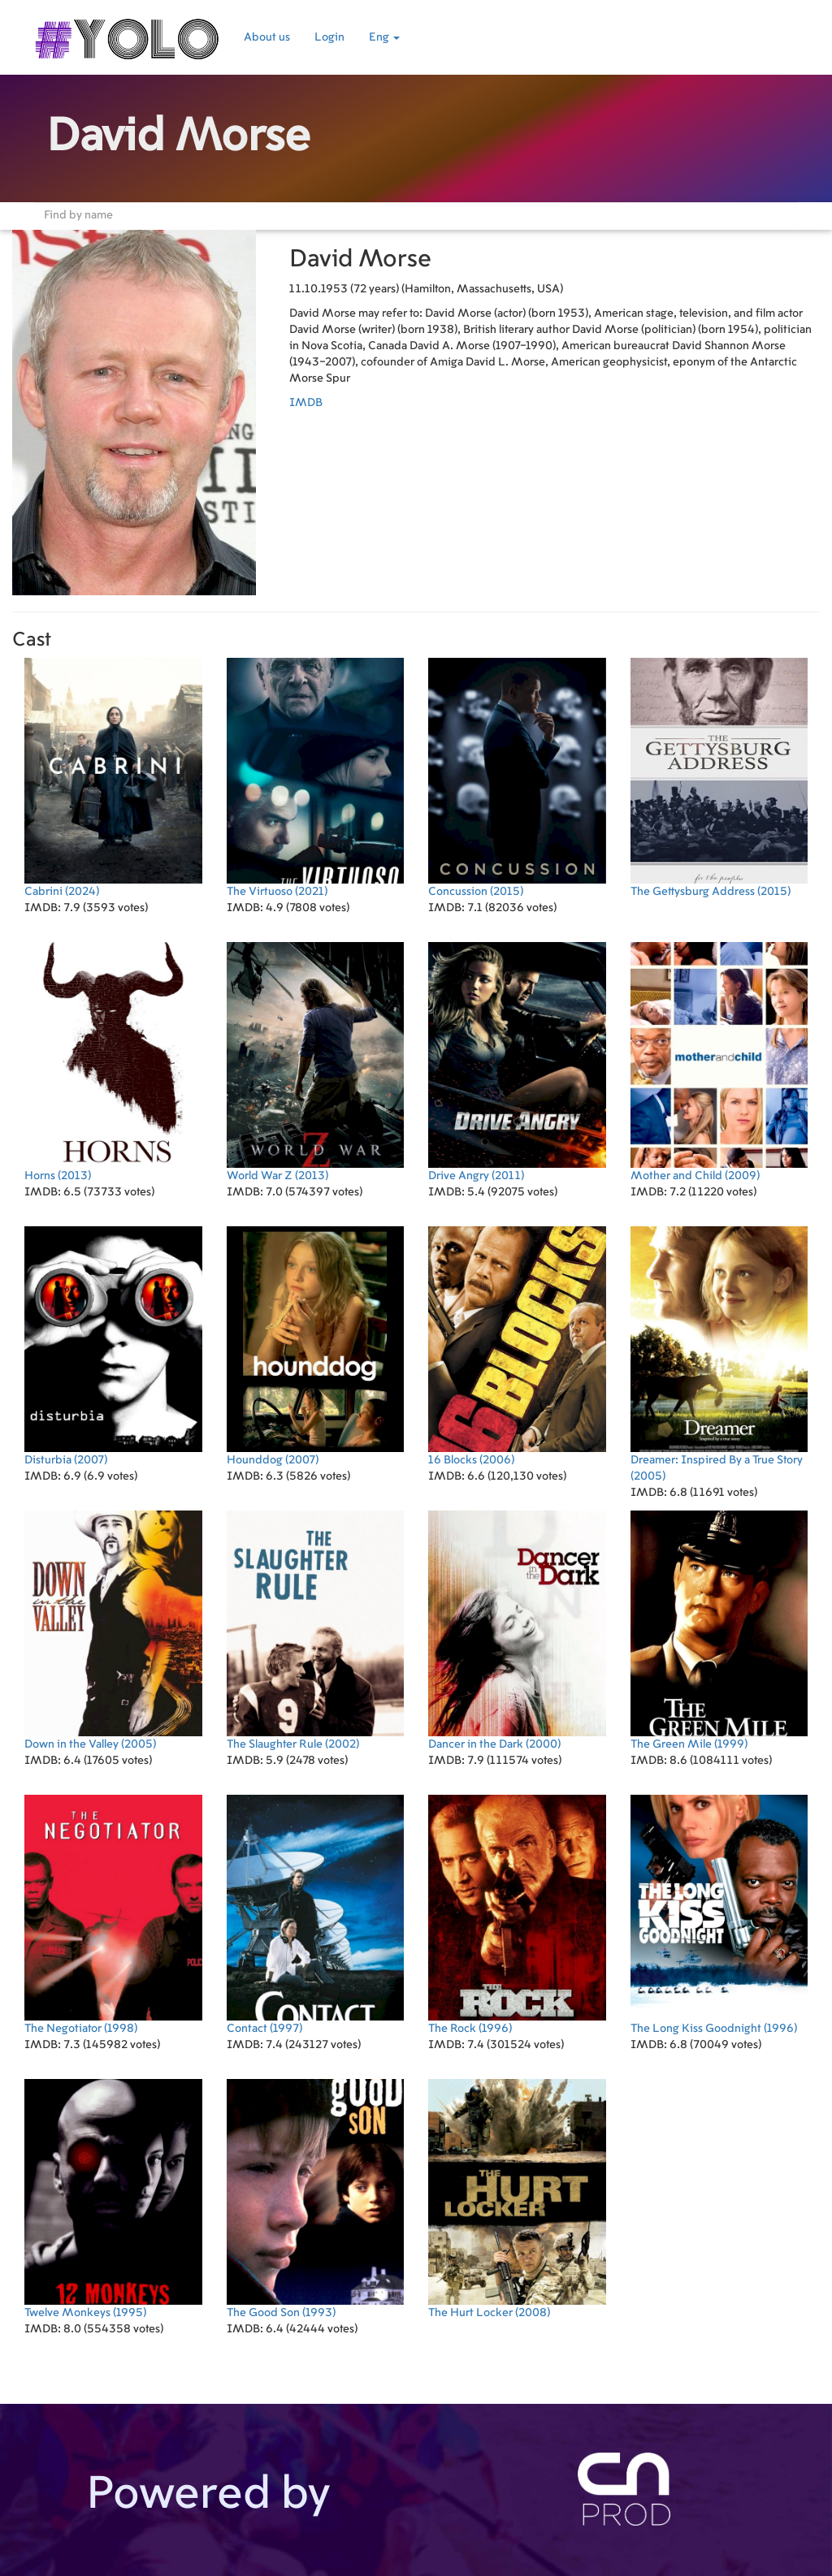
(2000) (517, 1630)
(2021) (316, 777)
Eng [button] (384, 37)
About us (267, 37)
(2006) (517, 1346)
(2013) (113, 1062)
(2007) (113, 1346)
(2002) (316, 1630)
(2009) (719, 1062)
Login (329, 37)
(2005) (719, 1354)
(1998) (113, 1914)
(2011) (517, 1062)
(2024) (113, 777)
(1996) (517, 1914)
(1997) (316, 1914)
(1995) (113, 2199)
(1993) (316, 2199)
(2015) (517, 777)
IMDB (306, 402)
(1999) (719, 1630)
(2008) (517, 2199)
